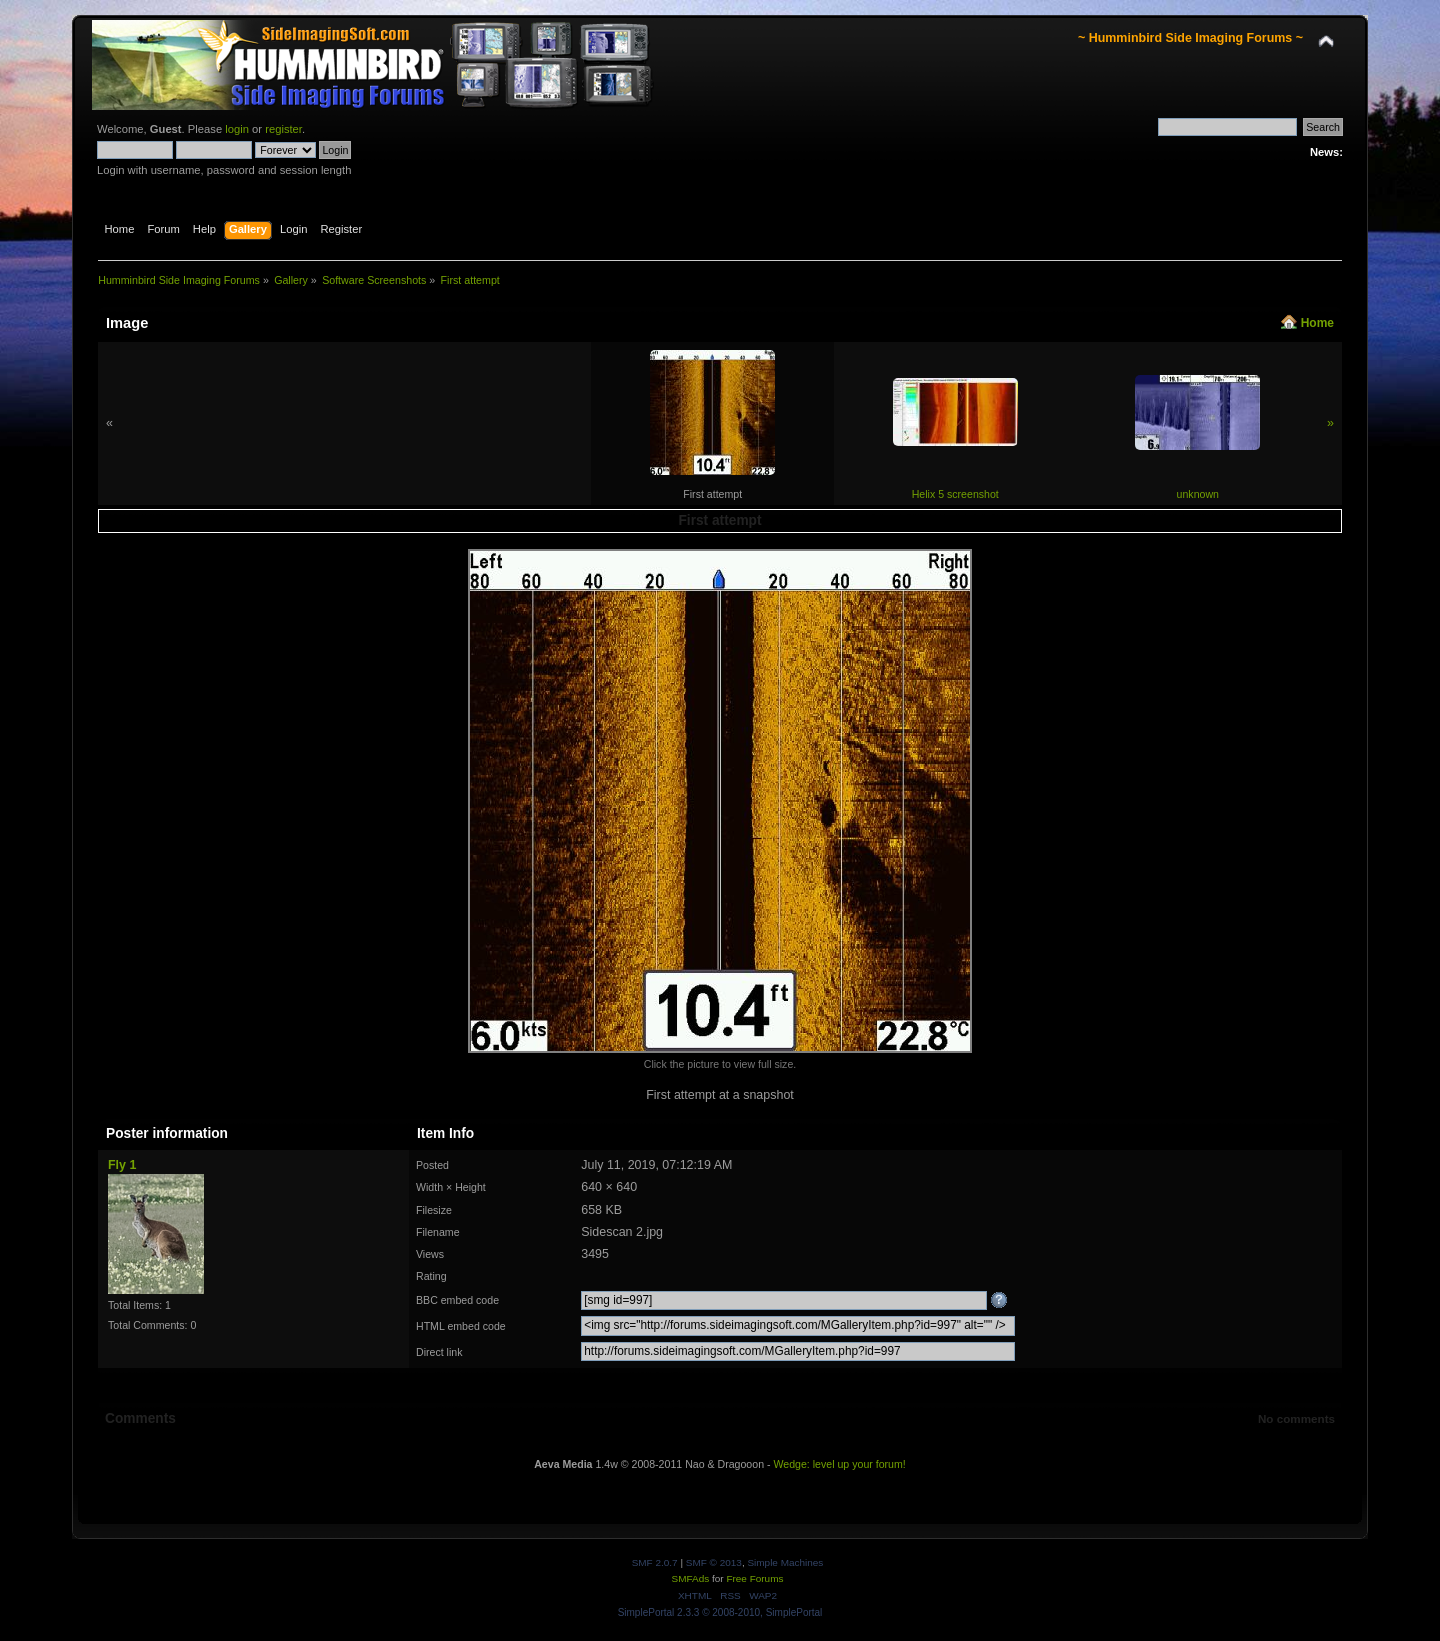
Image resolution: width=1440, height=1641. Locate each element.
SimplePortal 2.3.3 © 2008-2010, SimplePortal (720, 1612)
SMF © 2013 (714, 1562)
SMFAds (691, 1578)
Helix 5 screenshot (955, 494)
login (237, 129)
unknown (1198, 494)
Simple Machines (785, 1562)
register (283, 129)
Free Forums (754, 1578)
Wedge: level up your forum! (839, 1464)
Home (1317, 323)
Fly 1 (122, 1165)
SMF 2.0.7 (655, 1562)
